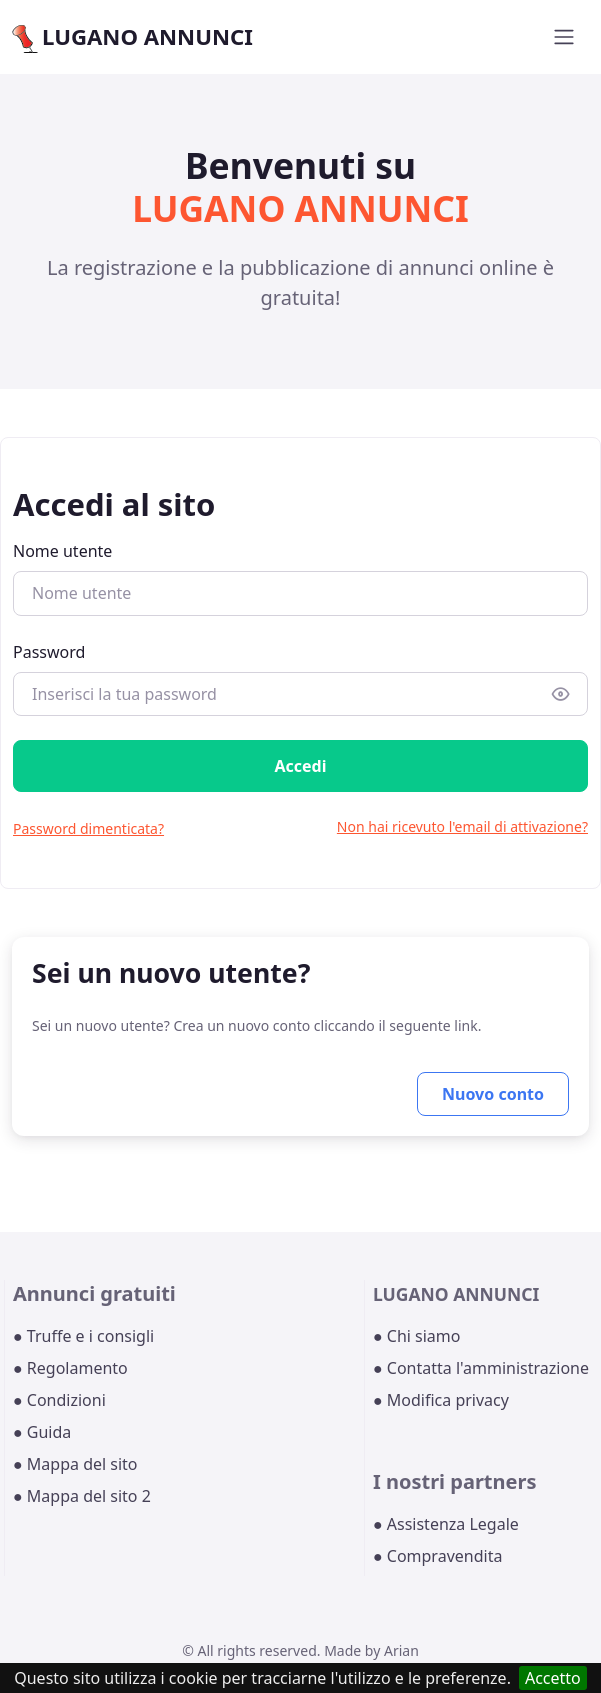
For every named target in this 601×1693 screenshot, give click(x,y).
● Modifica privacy (441, 1400)
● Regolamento (70, 1368)
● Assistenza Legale (446, 1524)
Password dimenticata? (88, 828)
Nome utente (62, 551)
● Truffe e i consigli (83, 1336)
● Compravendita (437, 1556)
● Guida (42, 1432)
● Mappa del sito (75, 1464)
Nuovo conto (493, 1094)
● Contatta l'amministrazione (481, 1368)
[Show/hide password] (561, 693)
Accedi (300, 766)
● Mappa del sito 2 (82, 1496)
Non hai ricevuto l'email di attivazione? (462, 826)
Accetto (553, 1678)
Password (49, 652)
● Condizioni (59, 1400)
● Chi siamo (417, 1336)
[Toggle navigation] (564, 37)
